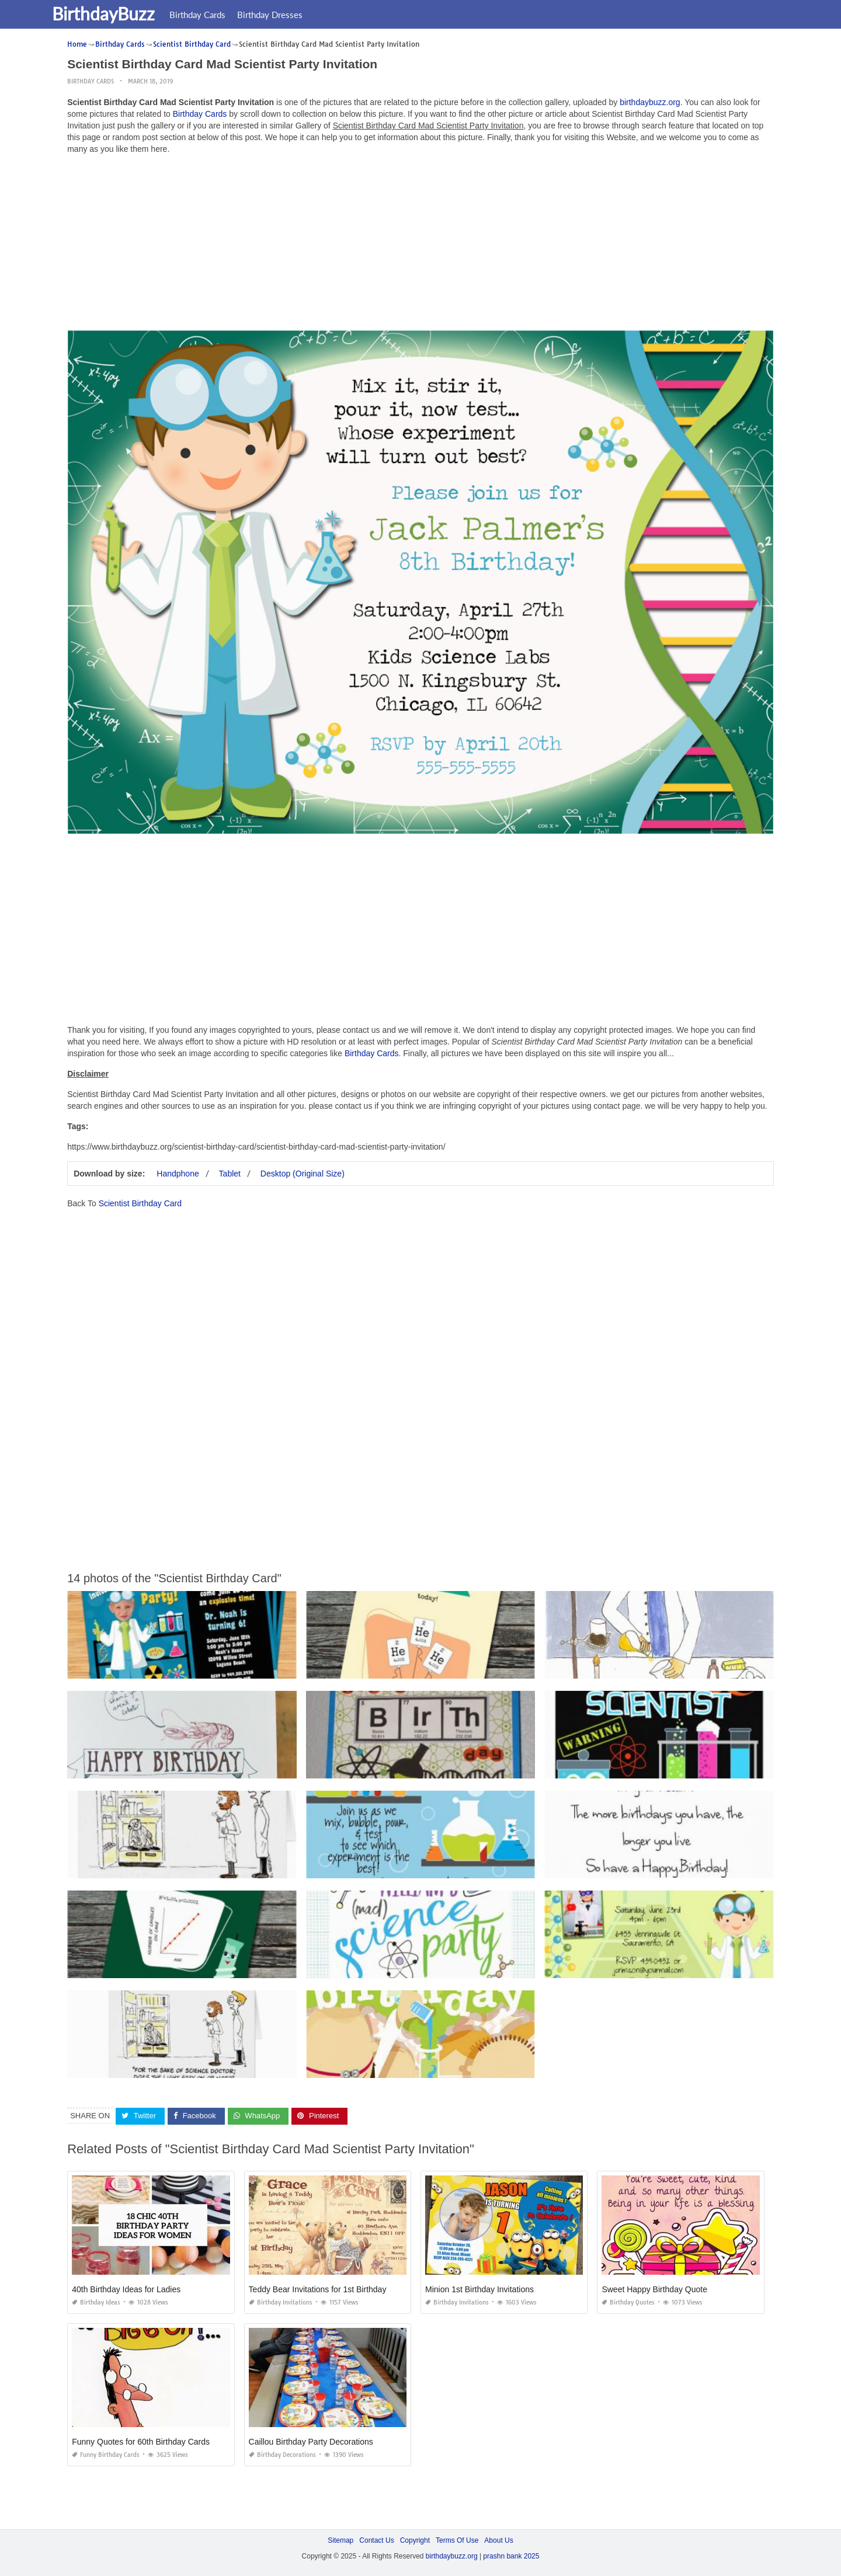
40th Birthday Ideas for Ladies (126, 2289)
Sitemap (340, 2540)
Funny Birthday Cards (106, 2455)
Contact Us (376, 2540)
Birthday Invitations (280, 2302)
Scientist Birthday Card (140, 1203)
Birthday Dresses (291, 14)
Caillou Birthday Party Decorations (311, 2441)
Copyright (415, 2540)
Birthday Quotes (628, 2302)
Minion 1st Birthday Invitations (479, 2289)
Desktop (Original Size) (302, 1173)
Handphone (178, 1173)
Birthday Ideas (96, 2302)
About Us (498, 2540)
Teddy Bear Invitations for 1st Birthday (318, 2289)
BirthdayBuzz (124, 13)
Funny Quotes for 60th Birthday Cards (141, 2441)
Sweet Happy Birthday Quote (654, 2289)
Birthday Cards (218, 14)
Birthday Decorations (282, 2455)
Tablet (230, 1173)
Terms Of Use (457, 2540)
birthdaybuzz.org (650, 102)
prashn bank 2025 (511, 2556)
